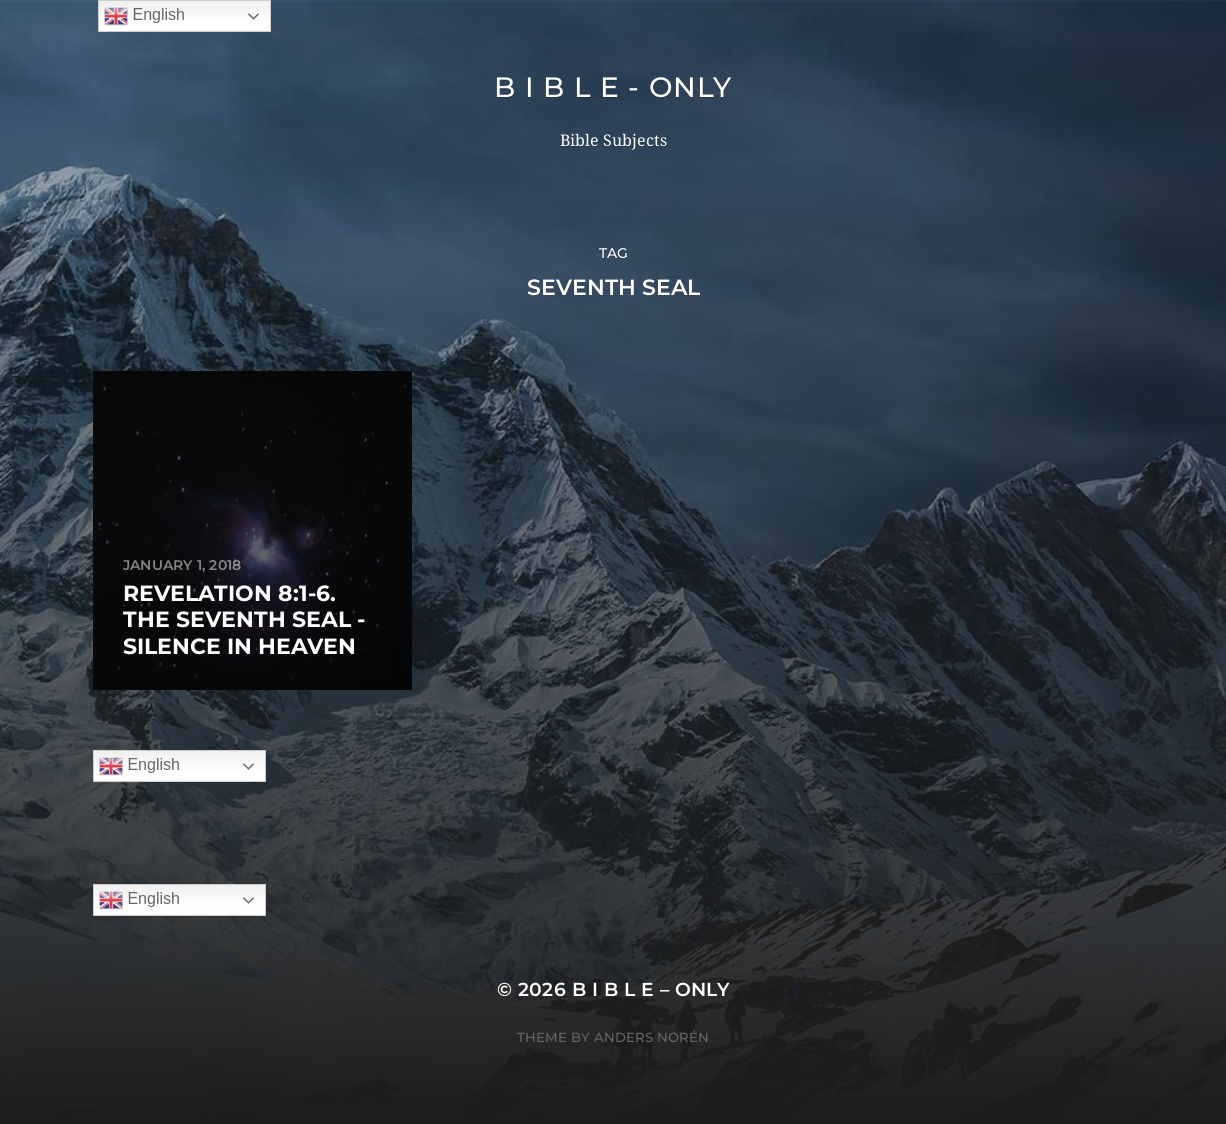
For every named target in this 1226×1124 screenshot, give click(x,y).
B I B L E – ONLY (651, 989)
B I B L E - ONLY (612, 87)
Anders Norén (651, 1037)
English (139, 766)
